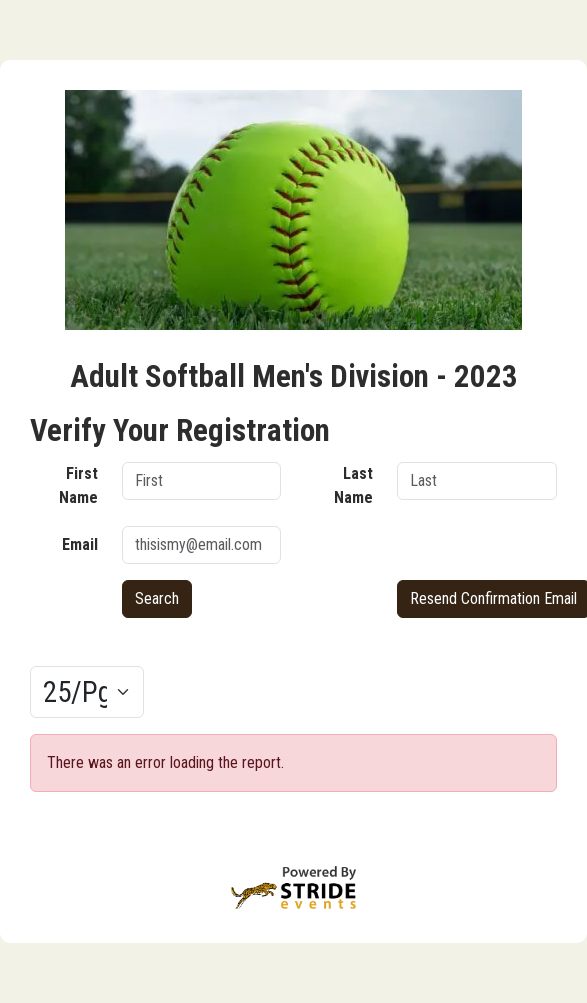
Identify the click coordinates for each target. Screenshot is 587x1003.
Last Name (353, 485)
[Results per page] (87, 692)
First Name (78, 485)
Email (80, 544)
